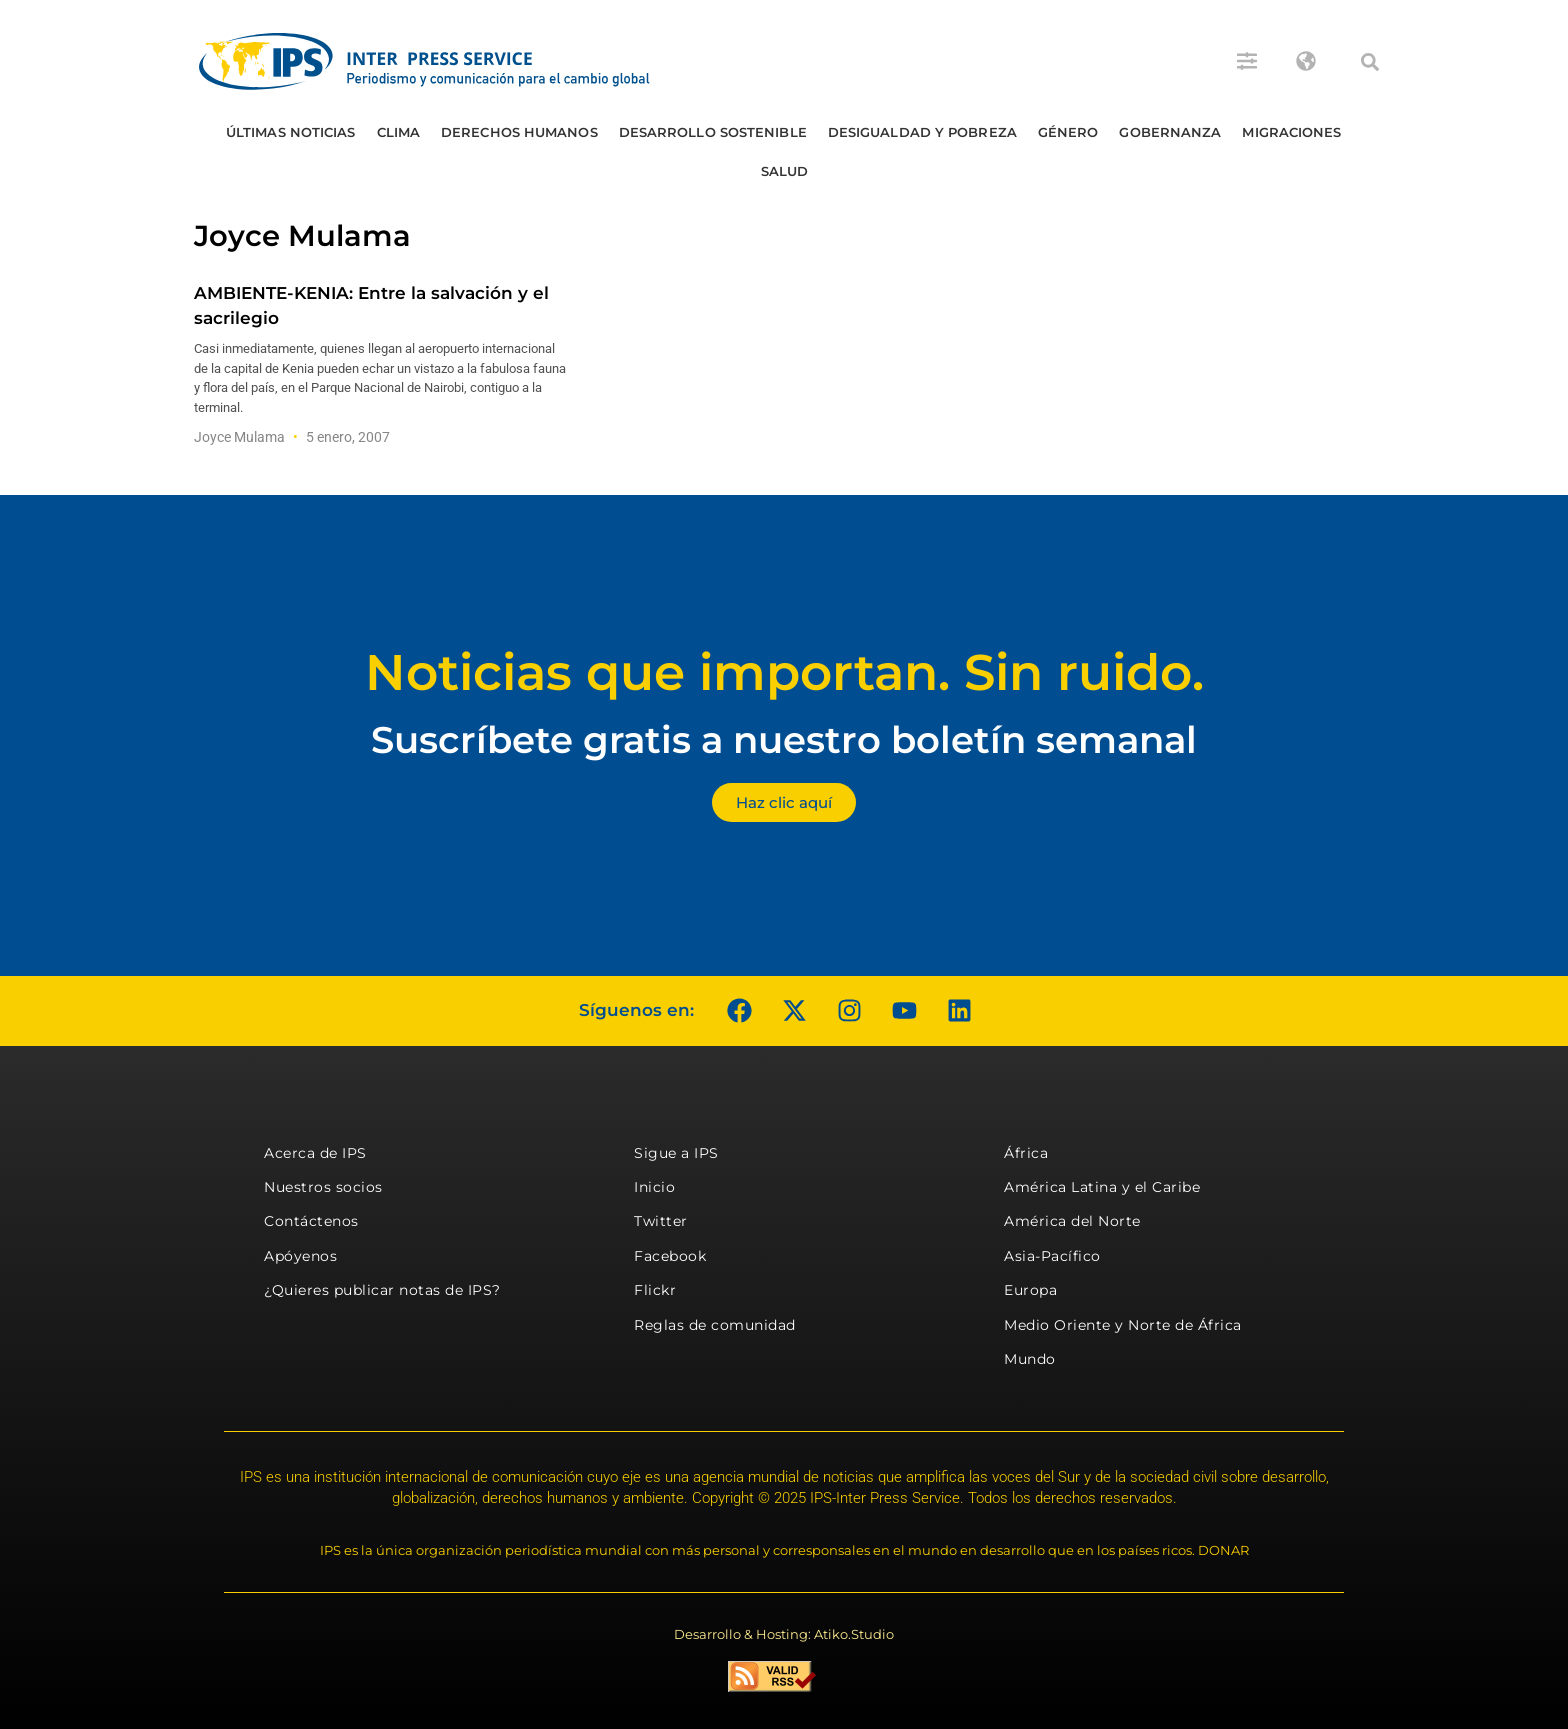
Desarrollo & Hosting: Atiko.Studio (784, 1634)
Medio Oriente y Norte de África (1123, 1325)
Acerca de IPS (315, 1153)
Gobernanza (1170, 132)
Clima (399, 132)
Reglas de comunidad (715, 1325)
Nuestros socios (323, 1187)
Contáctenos (311, 1221)
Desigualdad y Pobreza (922, 132)
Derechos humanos (519, 132)
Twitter (661, 1221)
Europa (1030, 1290)
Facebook (670, 1256)
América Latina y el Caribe (1102, 1187)
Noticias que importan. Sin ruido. (784, 672)
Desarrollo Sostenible (713, 132)
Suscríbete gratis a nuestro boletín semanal (784, 739)
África (1026, 1153)
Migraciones (1291, 132)
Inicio (654, 1187)
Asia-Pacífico (1052, 1256)
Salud (785, 171)
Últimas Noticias (291, 132)
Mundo (1030, 1359)
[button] (1370, 62)
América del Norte (1072, 1221)
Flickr (655, 1290)
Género (1068, 132)
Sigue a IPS (676, 1153)
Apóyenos (300, 1256)
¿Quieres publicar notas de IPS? (382, 1290)
